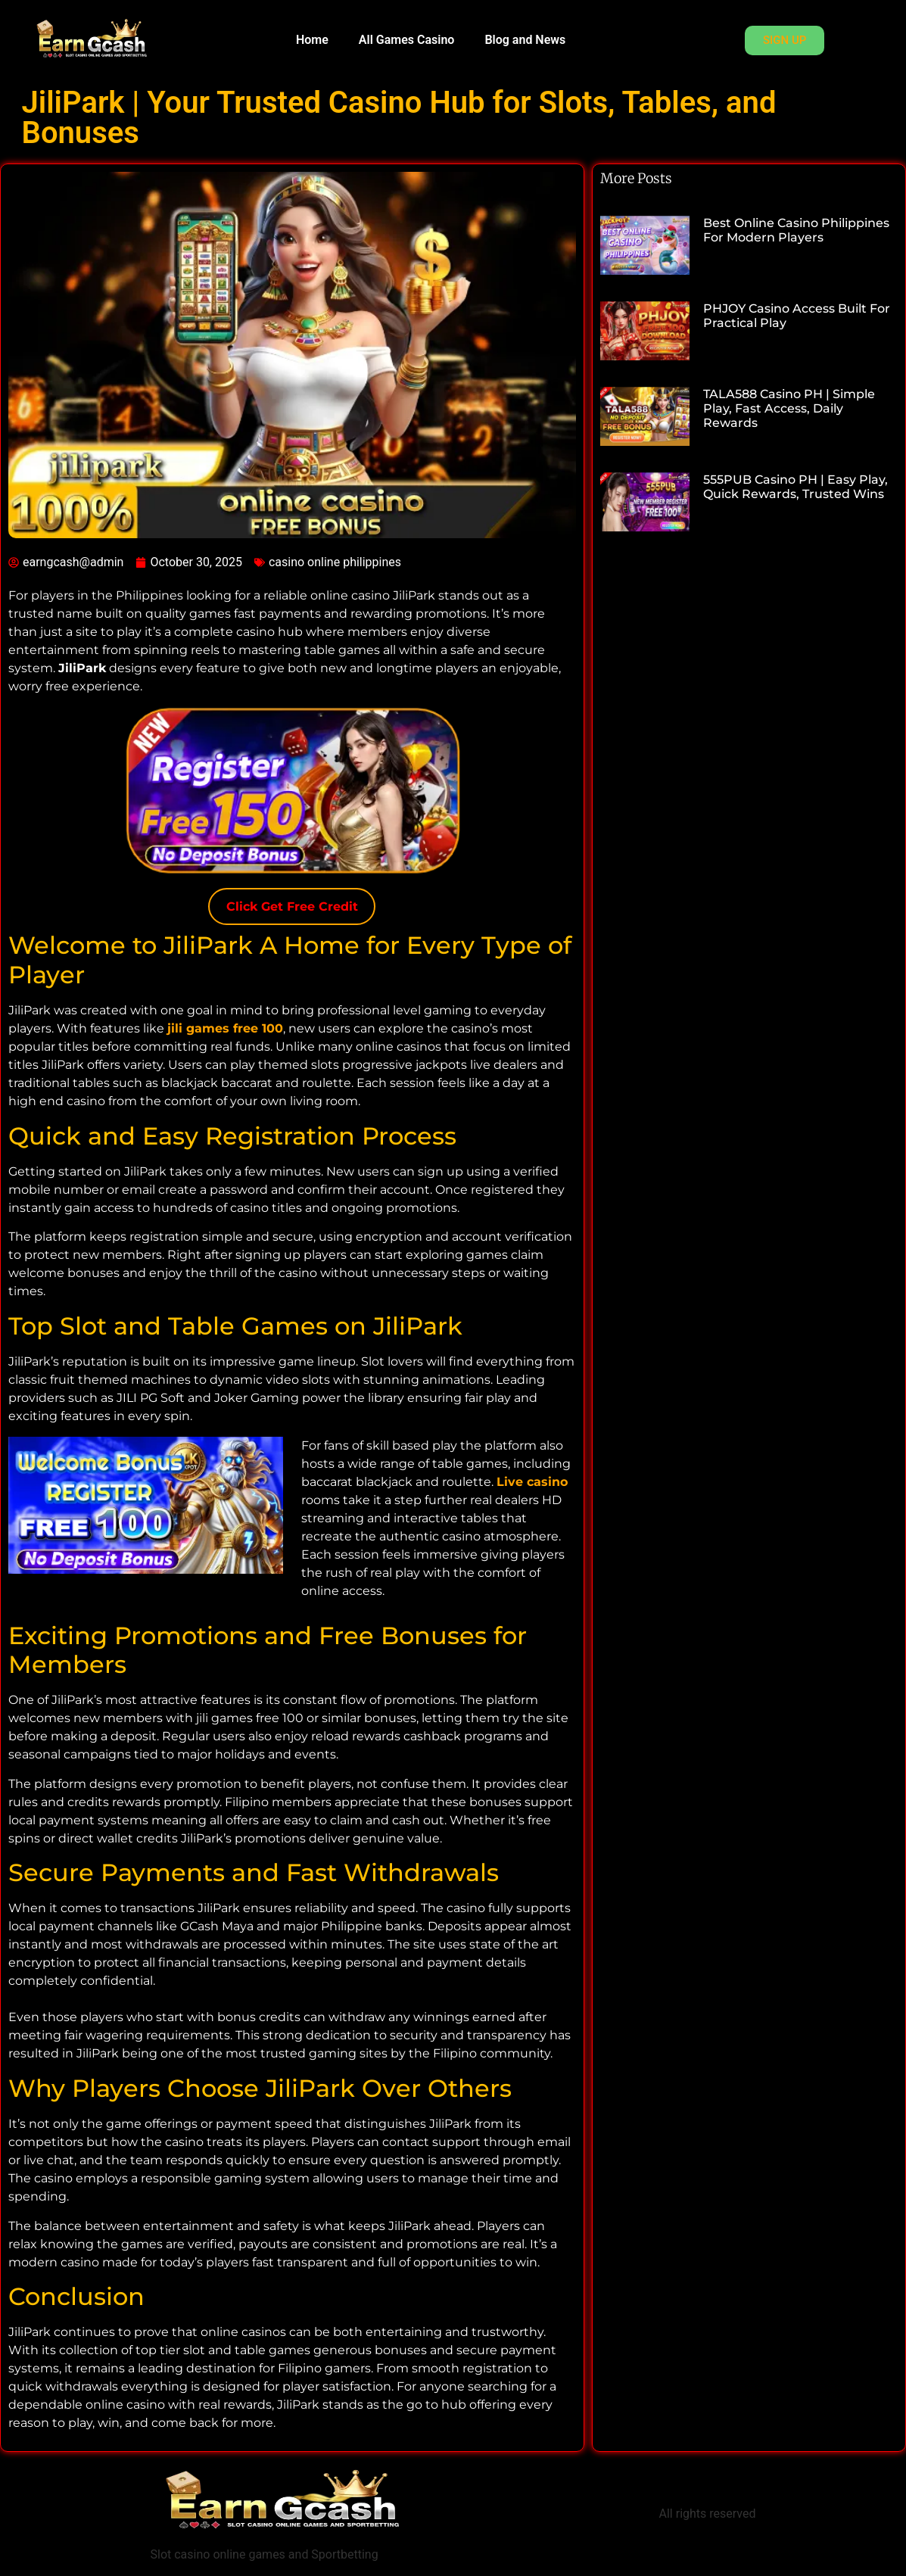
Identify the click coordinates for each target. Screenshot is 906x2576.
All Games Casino (407, 40)
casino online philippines (335, 562)
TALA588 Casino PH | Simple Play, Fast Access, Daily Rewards (789, 408)
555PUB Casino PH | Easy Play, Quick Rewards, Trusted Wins (795, 486)
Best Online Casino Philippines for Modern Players (796, 230)
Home (312, 40)
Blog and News (524, 40)
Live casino (532, 1482)
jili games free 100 (225, 1028)
